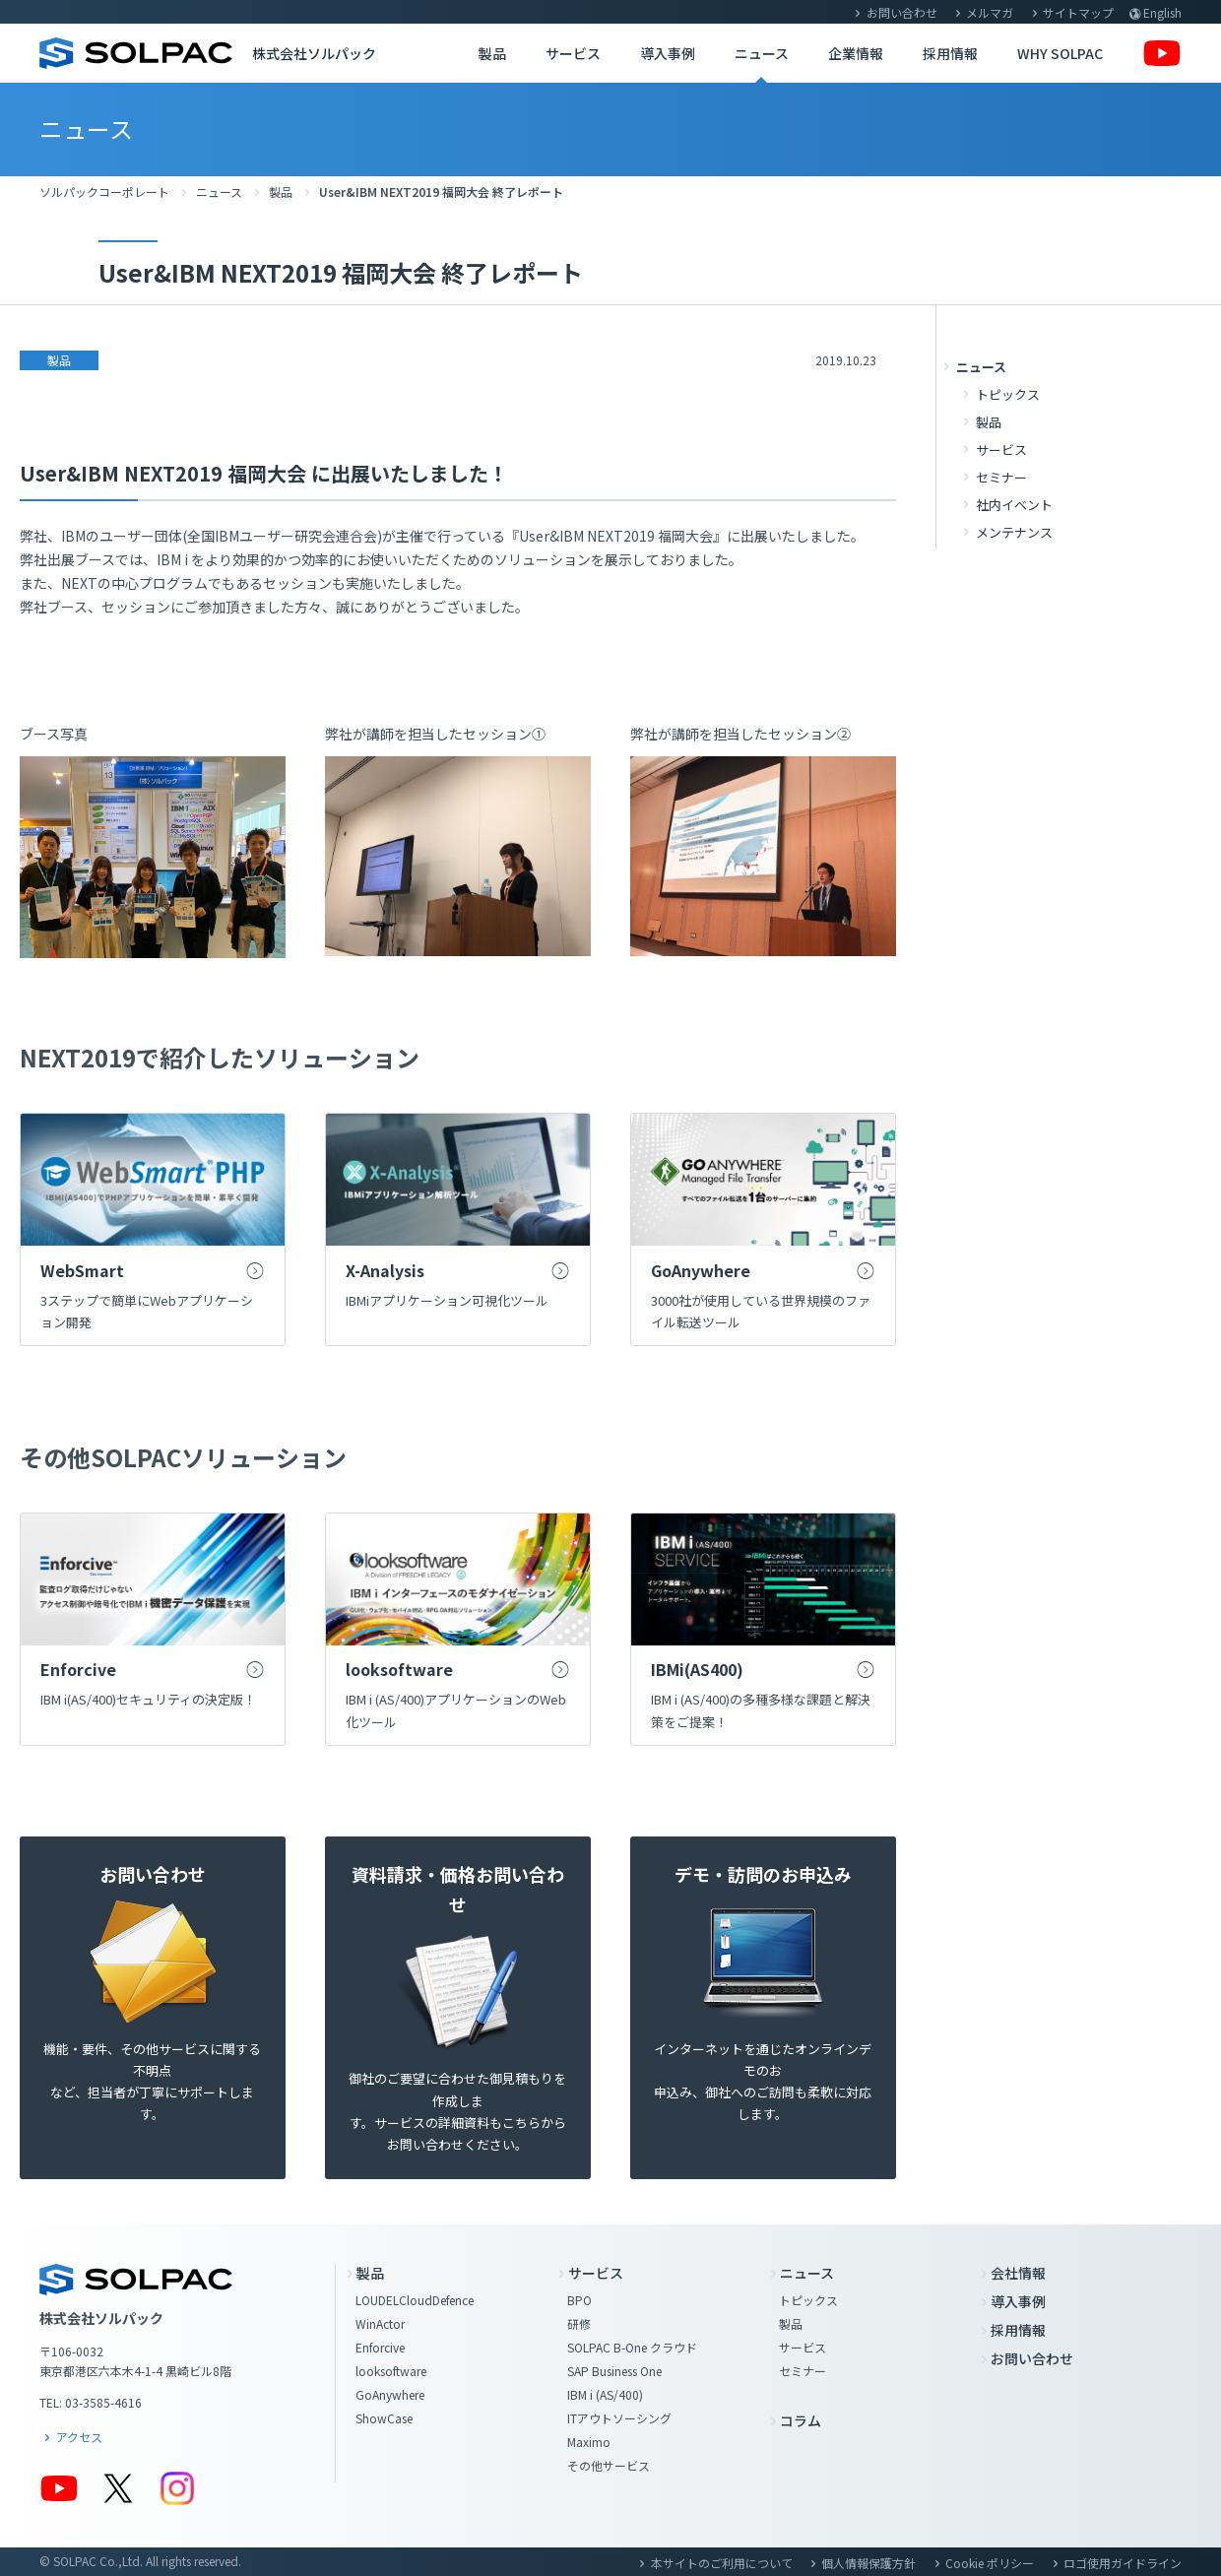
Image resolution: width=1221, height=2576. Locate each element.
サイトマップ (1078, 12)
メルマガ (989, 12)
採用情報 (950, 53)
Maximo (588, 2441)
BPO (579, 2299)
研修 (579, 2323)
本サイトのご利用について (722, 2562)
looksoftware (390, 2370)
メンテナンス (1014, 532)
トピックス (1008, 394)
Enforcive (380, 2347)
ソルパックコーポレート (104, 191)
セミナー (1001, 477)
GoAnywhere (389, 2394)
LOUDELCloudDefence (414, 2299)
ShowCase (384, 2418)
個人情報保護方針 (868, 2562)
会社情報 (1018, 2273)
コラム (800, 2420)
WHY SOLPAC (1060, 53)
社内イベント (1014, 504)
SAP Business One (614, 2370)
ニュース (762, 53)
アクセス (79, 2436)
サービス (573, 53)
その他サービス (608, 2465)
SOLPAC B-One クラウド (632, 2347)
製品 (492, 53)
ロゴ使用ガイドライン (1122, 2562)
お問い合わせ (902, 12)
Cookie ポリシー (989, 2562)
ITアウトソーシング (619, 2418)
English (1162, 12)
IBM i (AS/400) (605, 2394)
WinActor (380, 2323)
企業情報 (855, 53)
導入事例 (667, 53)
